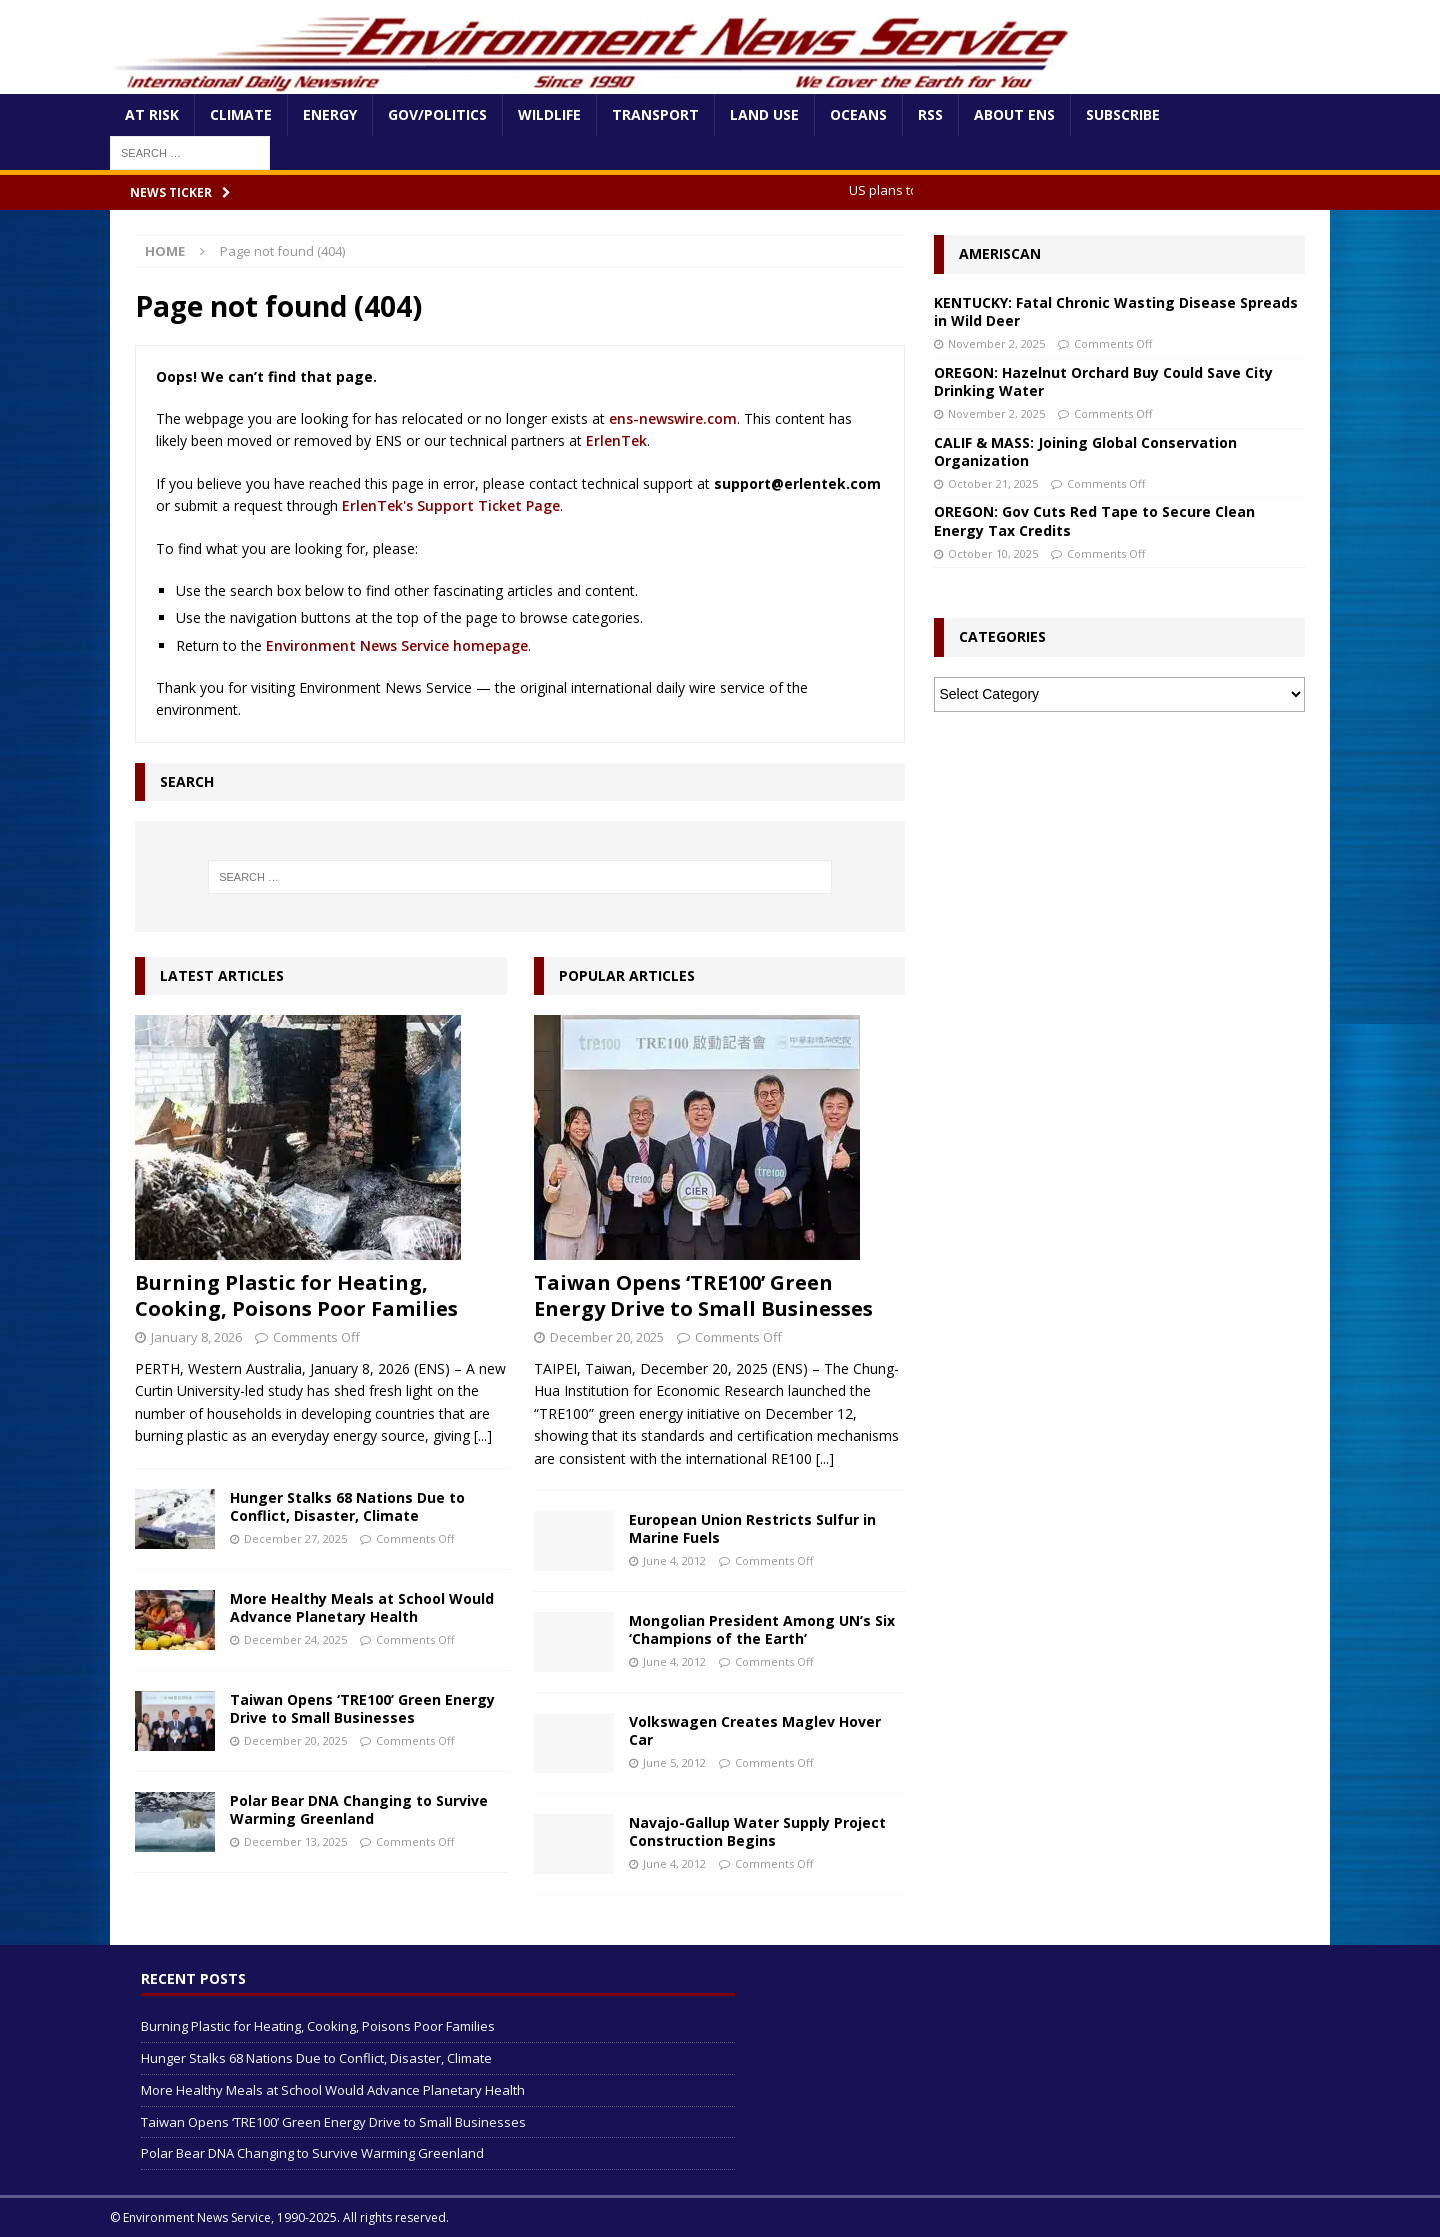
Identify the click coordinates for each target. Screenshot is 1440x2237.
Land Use (764, 114)
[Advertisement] (1119, 877)
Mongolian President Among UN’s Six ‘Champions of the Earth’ (762, 1629)
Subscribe (1123, 114)
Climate (241, 114)
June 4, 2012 (674, 1560)
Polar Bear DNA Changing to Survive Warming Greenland (359, 1809)
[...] (483, 1435)
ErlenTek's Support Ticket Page (451, 505)
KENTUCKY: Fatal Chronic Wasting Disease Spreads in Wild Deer (1116, 311)
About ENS (1014, 114)
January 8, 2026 (196, 1337)
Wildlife (549, 114)
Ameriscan (1000, 253)
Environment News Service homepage (397, 645)
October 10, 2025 (993, 553)
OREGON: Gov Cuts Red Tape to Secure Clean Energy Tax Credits (1094, 520)
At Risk (152, 114)
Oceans (858, 114)
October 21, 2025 (993, 483)
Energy (330, 114)
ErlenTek (616, 440)
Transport (655, 114)
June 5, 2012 (674, 1762)
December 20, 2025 (295, 1740)
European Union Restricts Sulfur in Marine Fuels (752, 1528)
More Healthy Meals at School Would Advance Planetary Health (362, 1607)
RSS (930, 114)
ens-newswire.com (673, 418)
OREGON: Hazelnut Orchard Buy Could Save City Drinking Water (1103, 381)
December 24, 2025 (295, 1639)
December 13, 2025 (295, 1841)
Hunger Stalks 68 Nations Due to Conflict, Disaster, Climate (347, 1506)
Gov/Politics (437, 114)
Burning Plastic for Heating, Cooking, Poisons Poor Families (296, 1295)
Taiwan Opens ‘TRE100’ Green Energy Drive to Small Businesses (362, 1708)
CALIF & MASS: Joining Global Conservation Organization (1085, 451)
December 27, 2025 (295, 1538)
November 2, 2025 (996, 343)
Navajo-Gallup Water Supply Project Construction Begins (757, 1831)
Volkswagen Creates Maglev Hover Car (755, 1730)
